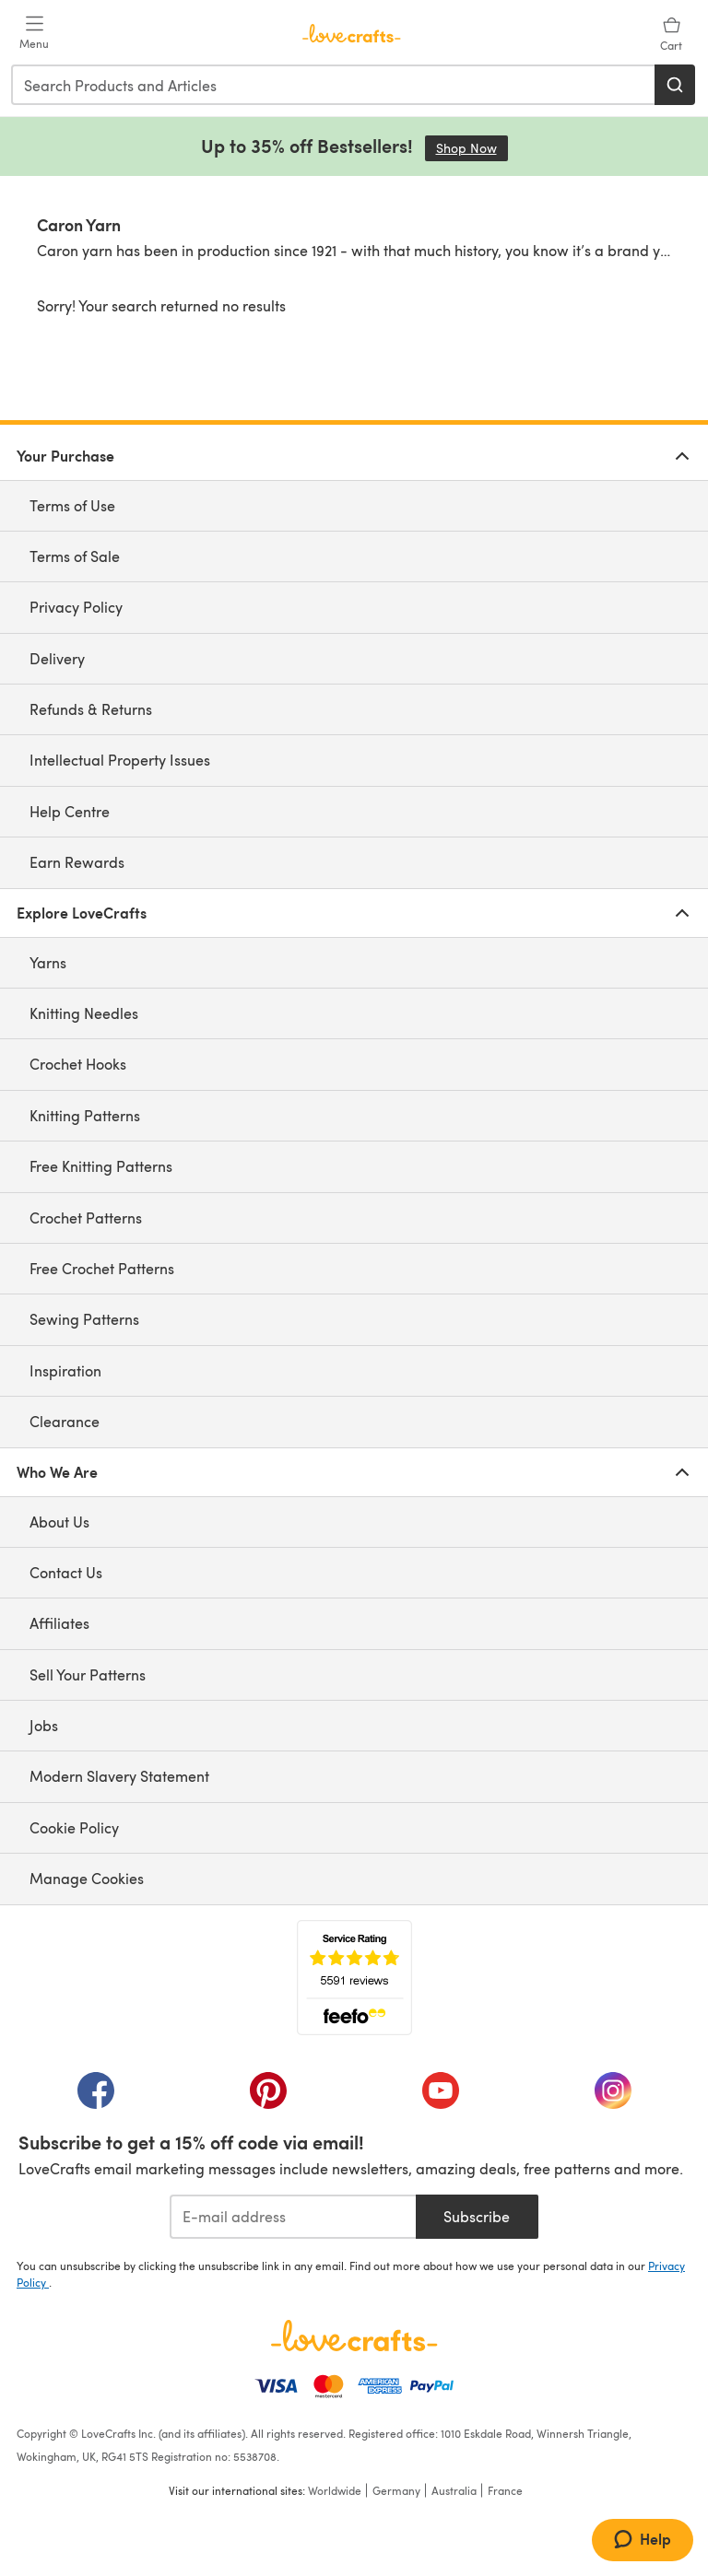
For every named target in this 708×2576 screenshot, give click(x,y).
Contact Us (66, 1572)
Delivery (57, 658)
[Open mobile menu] (34, 33)
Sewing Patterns (84, 1319)
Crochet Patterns (86, 1217)
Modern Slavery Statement (119, 1776)
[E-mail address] (293, 2217)
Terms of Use (72, 505)
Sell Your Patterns (88, 1674)
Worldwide (334, 2490)
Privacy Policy (76, 606)
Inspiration (65, 1370)
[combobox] (333, 84)
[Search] (675, 84)
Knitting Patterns (85, 1115)
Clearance (65, 1421)
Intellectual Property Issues (120, 759)
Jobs (44, 1725)
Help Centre (70, 811)
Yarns (48, 962)
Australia (454, 2490)
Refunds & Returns (91, 709)
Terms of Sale (75, 556)
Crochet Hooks (78, 1063)
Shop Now (472, 148)
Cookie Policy (74, 1827)
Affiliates (59, 1623)
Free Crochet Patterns (102, 1268)
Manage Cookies (87, 1878)
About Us (59, 1521)
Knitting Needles (84, 1013)
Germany (396, 2490)
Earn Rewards (77, 862)
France (505, 2490)
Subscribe (476, 2216)
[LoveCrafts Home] (354, 2335)
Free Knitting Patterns (101, 1166)
